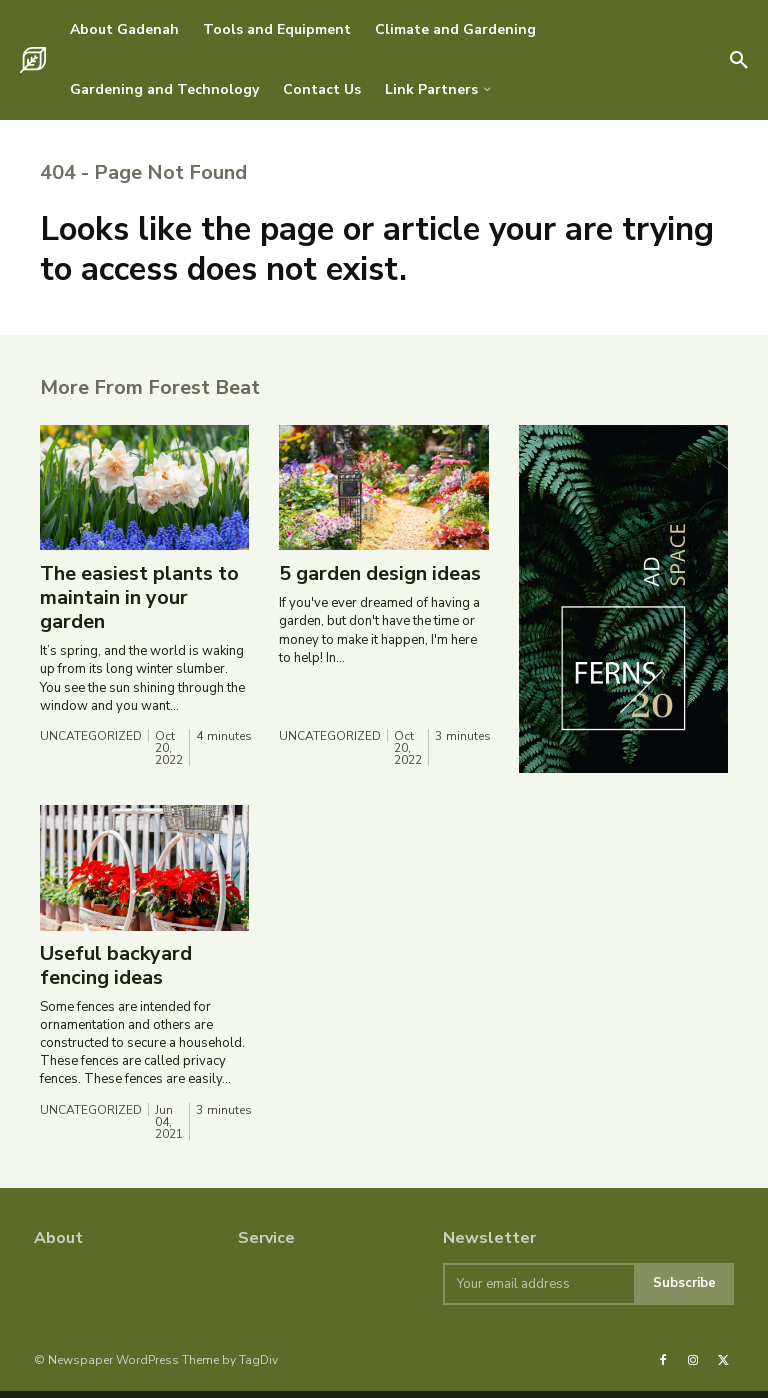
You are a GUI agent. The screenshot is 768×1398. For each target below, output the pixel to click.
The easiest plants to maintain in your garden (139, 605)
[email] (538, 1291)
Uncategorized (91, 744)
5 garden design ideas (380, 581)
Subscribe (684, 1291)
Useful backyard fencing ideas (116, 972)
